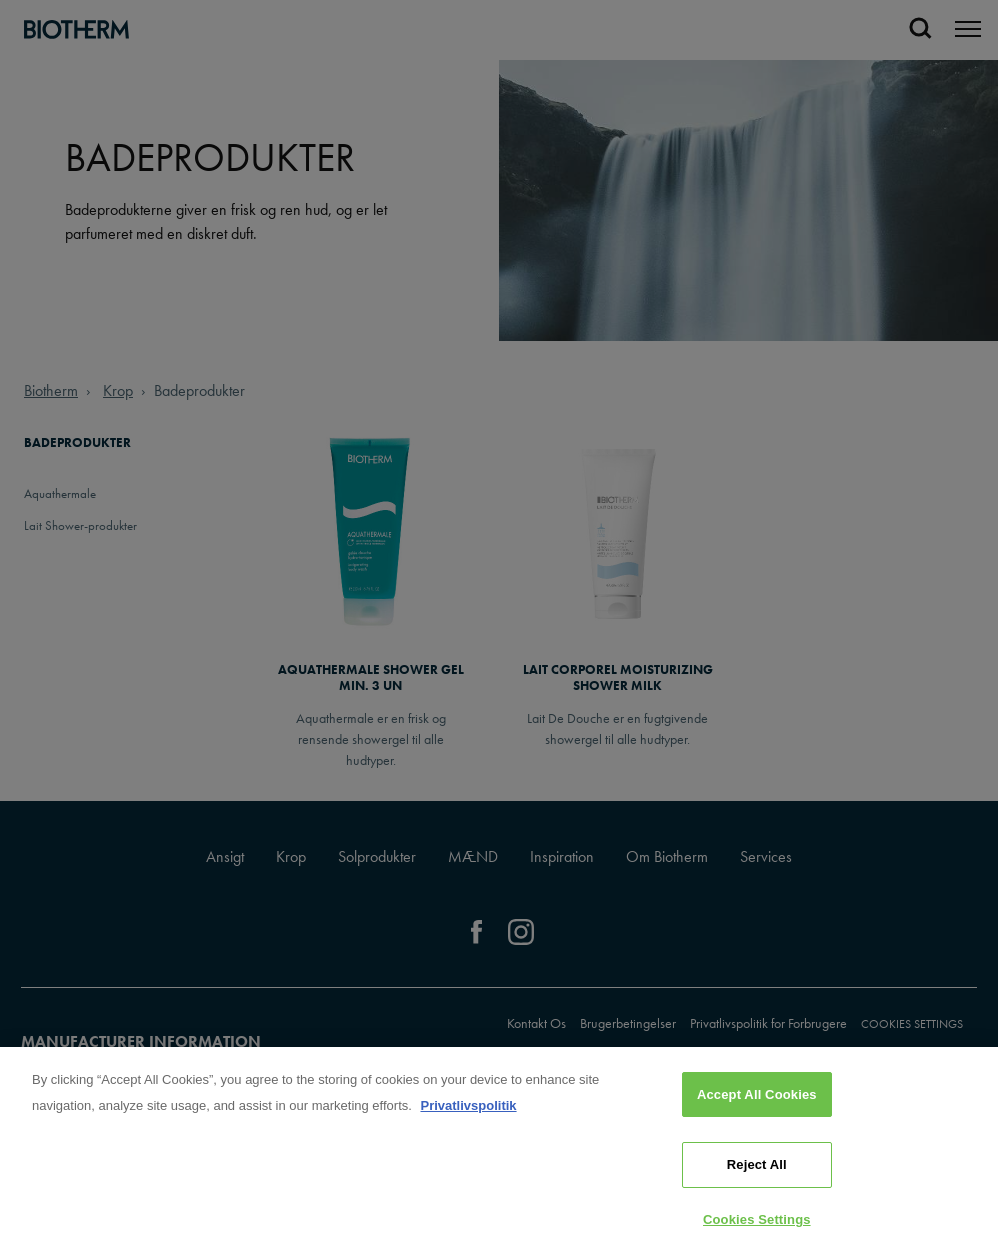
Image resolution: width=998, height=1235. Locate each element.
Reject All (757, 1179)
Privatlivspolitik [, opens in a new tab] (468, 1120)
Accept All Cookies (757, 1109)
